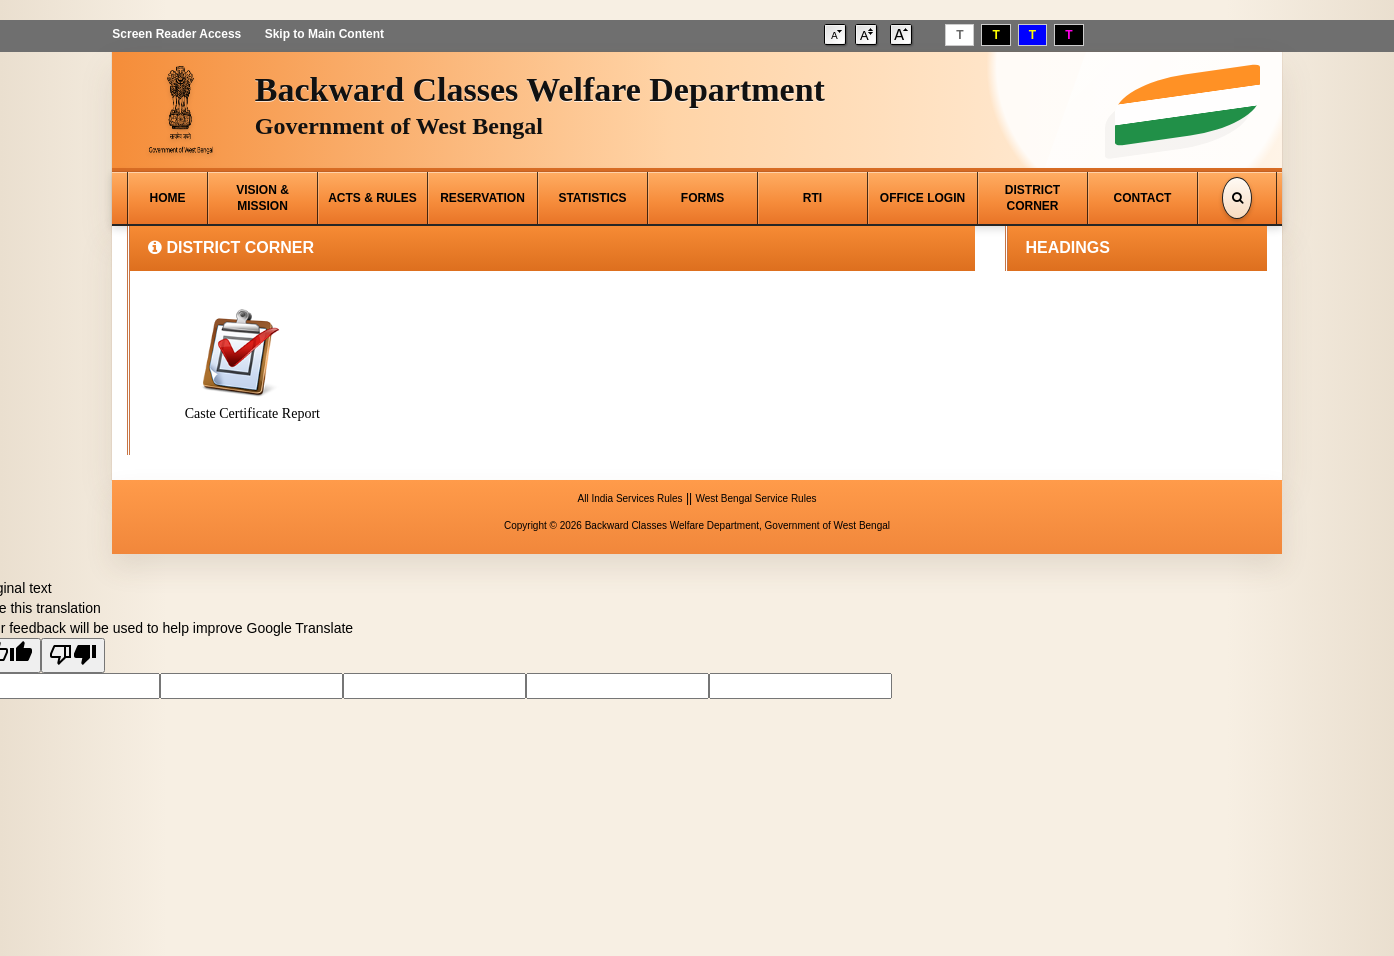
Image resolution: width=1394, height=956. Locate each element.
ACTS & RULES (372, 198)
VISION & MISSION (262, 198)
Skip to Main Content (323, 34)
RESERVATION (482, 198)
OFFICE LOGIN (922, 198)
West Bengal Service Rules (755, 498)
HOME (168, 198)
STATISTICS (592, 198)
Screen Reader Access (176, 34)
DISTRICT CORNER (1032, 198)
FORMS (702, 198)
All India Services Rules (630, 498)
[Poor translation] (73, 655)
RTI (812, 198)
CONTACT (1143, 198)
